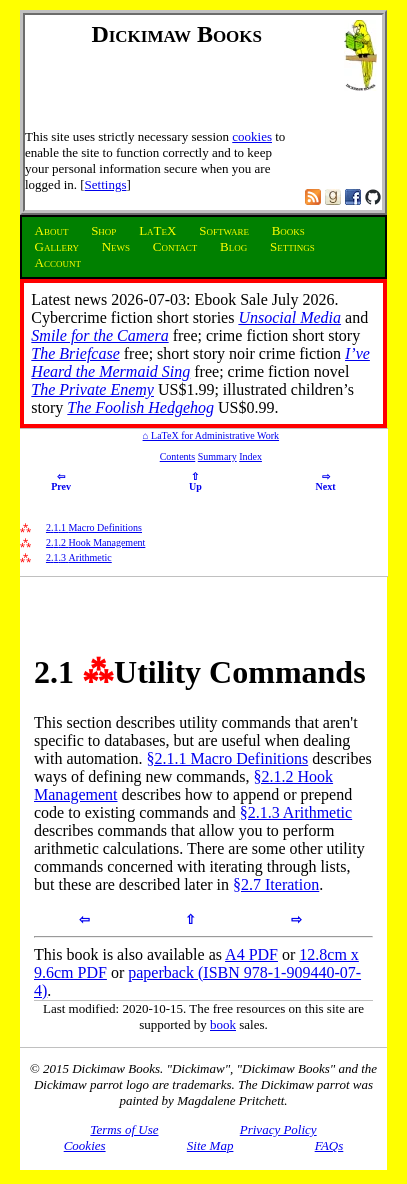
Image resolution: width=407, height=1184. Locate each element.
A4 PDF (251, 954)
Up (195, 482)
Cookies (85, 1145)
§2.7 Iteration (276, 884)
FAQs (329, 1145)
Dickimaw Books (176, 34)
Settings (106, 184)
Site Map (210, 1145)
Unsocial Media (289, 317)
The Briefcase (75, 353)
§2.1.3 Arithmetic (296, 812)
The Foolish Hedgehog (140, 407)
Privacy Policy (278, 1129)
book (223, 1024)
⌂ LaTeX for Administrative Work (211, 435)
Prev (61, 482)
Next (326, 482)
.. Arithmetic (79, 557)
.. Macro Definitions (94, 527)
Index (250, 456)
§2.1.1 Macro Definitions (227, 758)
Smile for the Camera (99, 335)
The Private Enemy (92, 389)
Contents (178, 456)
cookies (252, 136)
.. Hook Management (95, 542)
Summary (217, 456)
